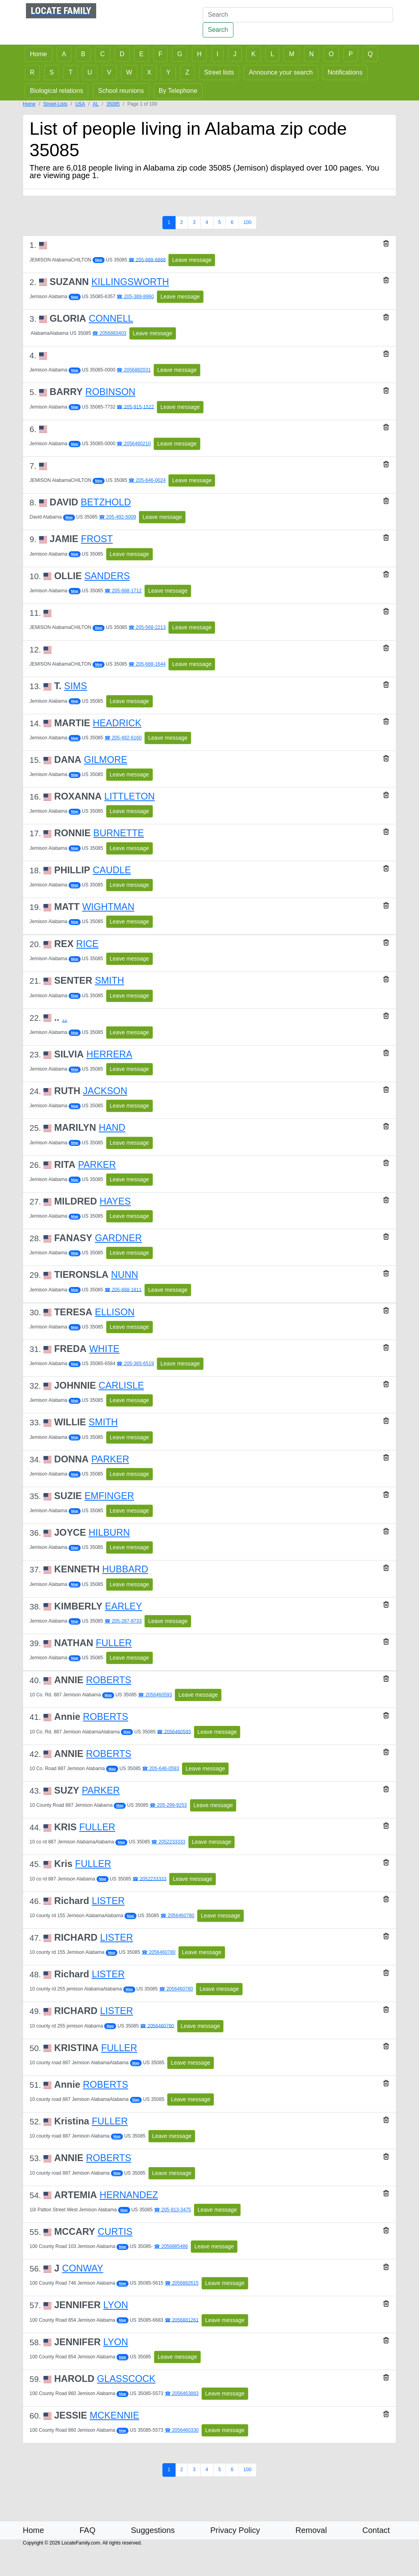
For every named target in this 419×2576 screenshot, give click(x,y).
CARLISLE (121, 1385)
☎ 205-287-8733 (123, 1621)
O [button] (331, 54)
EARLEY (123, 1606)
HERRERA (109, 1054)
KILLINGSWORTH (130, 282)
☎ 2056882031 (133, 370)
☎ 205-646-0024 (147, 480)
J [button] (235, 54)
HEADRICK (117, 723)
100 (247, 222)
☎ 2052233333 (168, 1842)
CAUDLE (112, 870)
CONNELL (111, 318)
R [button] (32, 72)
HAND (112, 1127)
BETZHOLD (106, 502)
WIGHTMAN (108, 907)
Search (218, 29)
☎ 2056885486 (171, 2246)
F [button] (160, 54)
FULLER (114, 1643)
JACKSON (105, 1091)
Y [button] (168, 72)
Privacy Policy (235, 2530)
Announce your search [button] (281, 72)
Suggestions (153, 2530)
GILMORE (105, 760)
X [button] (149, 72)
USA (80, 104)
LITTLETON (129, 796)
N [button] (311, 54)
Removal (311, 2530)
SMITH (109, 980)
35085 (112, 104)
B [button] (83, 54)
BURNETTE (118, 833)
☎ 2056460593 (155, 1695)
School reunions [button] (121, 90)
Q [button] (370, 54)
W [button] (129, 72)
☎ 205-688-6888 (147, 259)
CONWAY (82, 2268)
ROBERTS (108, 1680)
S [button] (51, 72)
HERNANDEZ (129, 2195)
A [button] (64, 54)
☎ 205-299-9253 (168, 1805)
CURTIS (115, 2231)
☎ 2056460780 (177, 1915)
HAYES (115, 1201)
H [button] (199, 54)
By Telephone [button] (178, 90)
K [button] (253, 54)
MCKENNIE (114, 2415)
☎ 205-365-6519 (135, 1363)
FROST (97, 539)
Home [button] (38, 54)
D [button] (122, 54)
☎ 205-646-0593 (160, 1768)
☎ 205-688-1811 (123, 1289)
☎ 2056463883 (182, 2393)
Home (29, 104)
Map (98, 260)
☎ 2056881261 (182, 2320)
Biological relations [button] (56, 90)
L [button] (272, 54)
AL (96, 104)
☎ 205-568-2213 (147, 627)
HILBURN (109, 1532)
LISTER (108, 1901)
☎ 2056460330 (182, 2430)
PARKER (97, 1164)
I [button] (217, 54)
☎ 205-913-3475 (172, 2209)
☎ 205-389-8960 (135, 296)
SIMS (75, 686)
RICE (87, 944)
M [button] (291, 54)
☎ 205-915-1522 (135, 406)
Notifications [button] (345, 72)
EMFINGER (109, 1496)
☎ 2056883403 (109, 333)
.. (64, 1017)
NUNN (124, 1274)
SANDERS (107, 576)
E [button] (141, 54)
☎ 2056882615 (182, 2283)
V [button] (109, 72)
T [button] (71, 72)
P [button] (351, 54)
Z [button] (187, 72)
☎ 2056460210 (133, 443)
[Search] (298, 14)
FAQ (87, 2530)
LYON (115, 2305)
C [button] (102, 54)
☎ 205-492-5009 (117, 517)
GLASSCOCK (126, 2379)
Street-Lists (55, 104)
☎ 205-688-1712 (123, 590)
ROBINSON (110, 392)
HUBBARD (125, 1569)
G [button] (179, 54)
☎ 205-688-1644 (147, 664)
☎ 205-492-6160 (123, 738)
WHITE (104, 1349)
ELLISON (114, 1312)
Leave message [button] (191, 260)
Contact (376, 2530)
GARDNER (118, 1238)
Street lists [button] (219, 72)
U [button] (89, 72)
